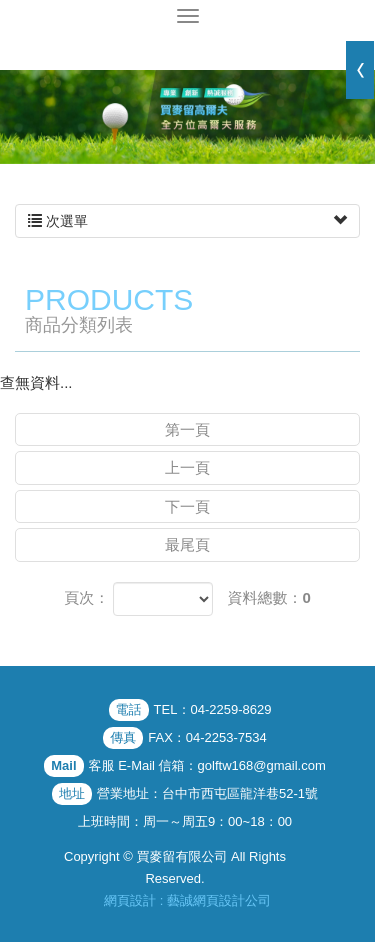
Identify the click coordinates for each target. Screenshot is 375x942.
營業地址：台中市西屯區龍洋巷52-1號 (207, 793)
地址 (72, 793)
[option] (187, 117)
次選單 (187, 221)
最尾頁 (187, 544)
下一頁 (187, 506)
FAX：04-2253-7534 (207, 737)
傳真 (123, 737)
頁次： (86, 597)
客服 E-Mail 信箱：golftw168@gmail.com (207, 765)
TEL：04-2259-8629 (213, 709)
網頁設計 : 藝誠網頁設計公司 (187, 900)
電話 (129, 709)
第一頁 (187, 429)
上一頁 (187, 467)
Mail (63, 765)
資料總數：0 (269, 597)
